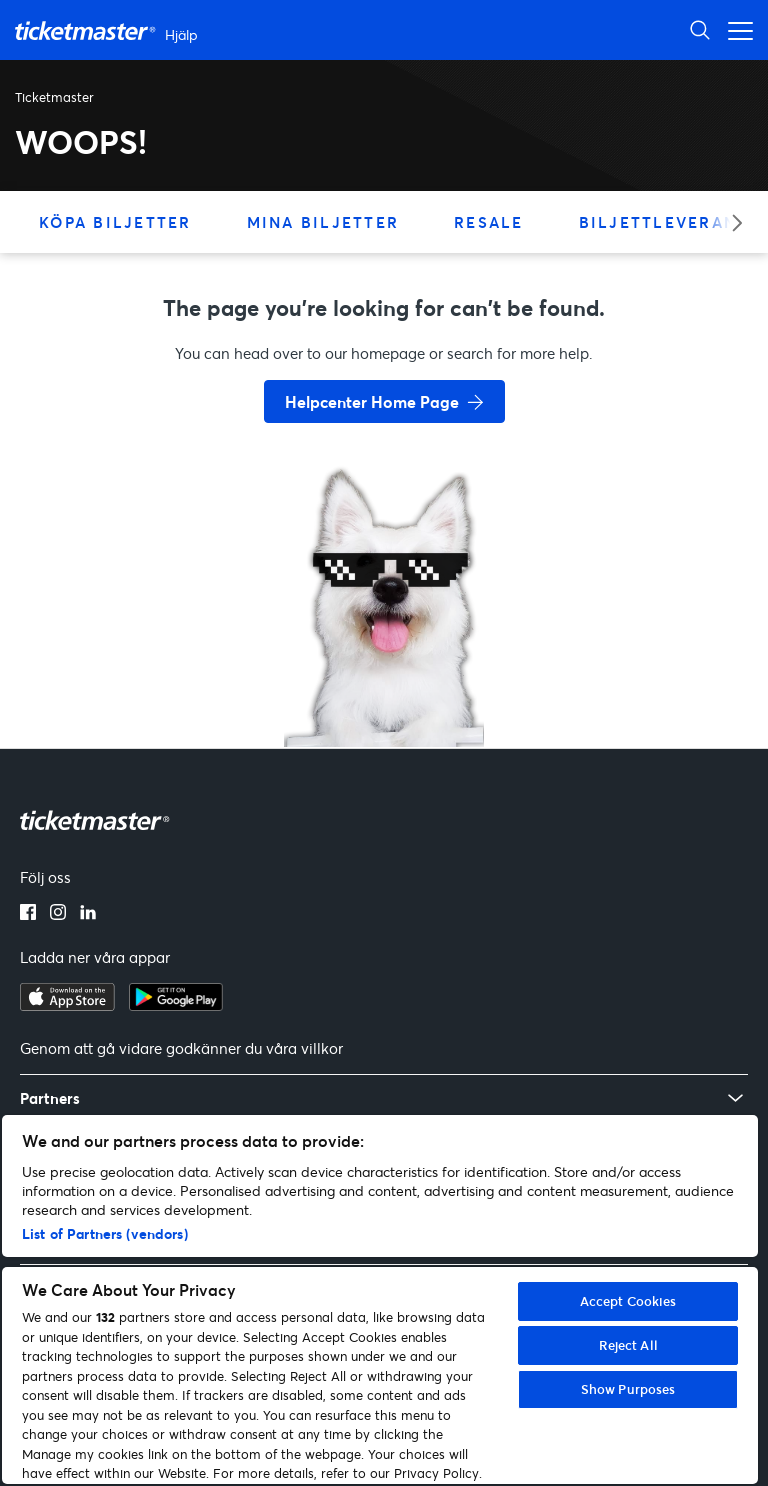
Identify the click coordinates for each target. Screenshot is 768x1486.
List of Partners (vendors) (105, 1233)
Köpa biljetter (115, 222)
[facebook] (28, 914)
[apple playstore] (67, 1005)
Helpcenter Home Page (372, 401)
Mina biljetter (323, 222)
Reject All (628, 1345)
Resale (489, 222)
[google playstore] (176, 1005)
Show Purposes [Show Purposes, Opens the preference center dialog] (628, 1389)
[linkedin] (88, 914)
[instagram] (58, 914)
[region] (380, 1299)
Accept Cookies (628, 1301)
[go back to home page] (384, 676)
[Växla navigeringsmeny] (735, 29)
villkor (322, 1048)
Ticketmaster (54, 97)
